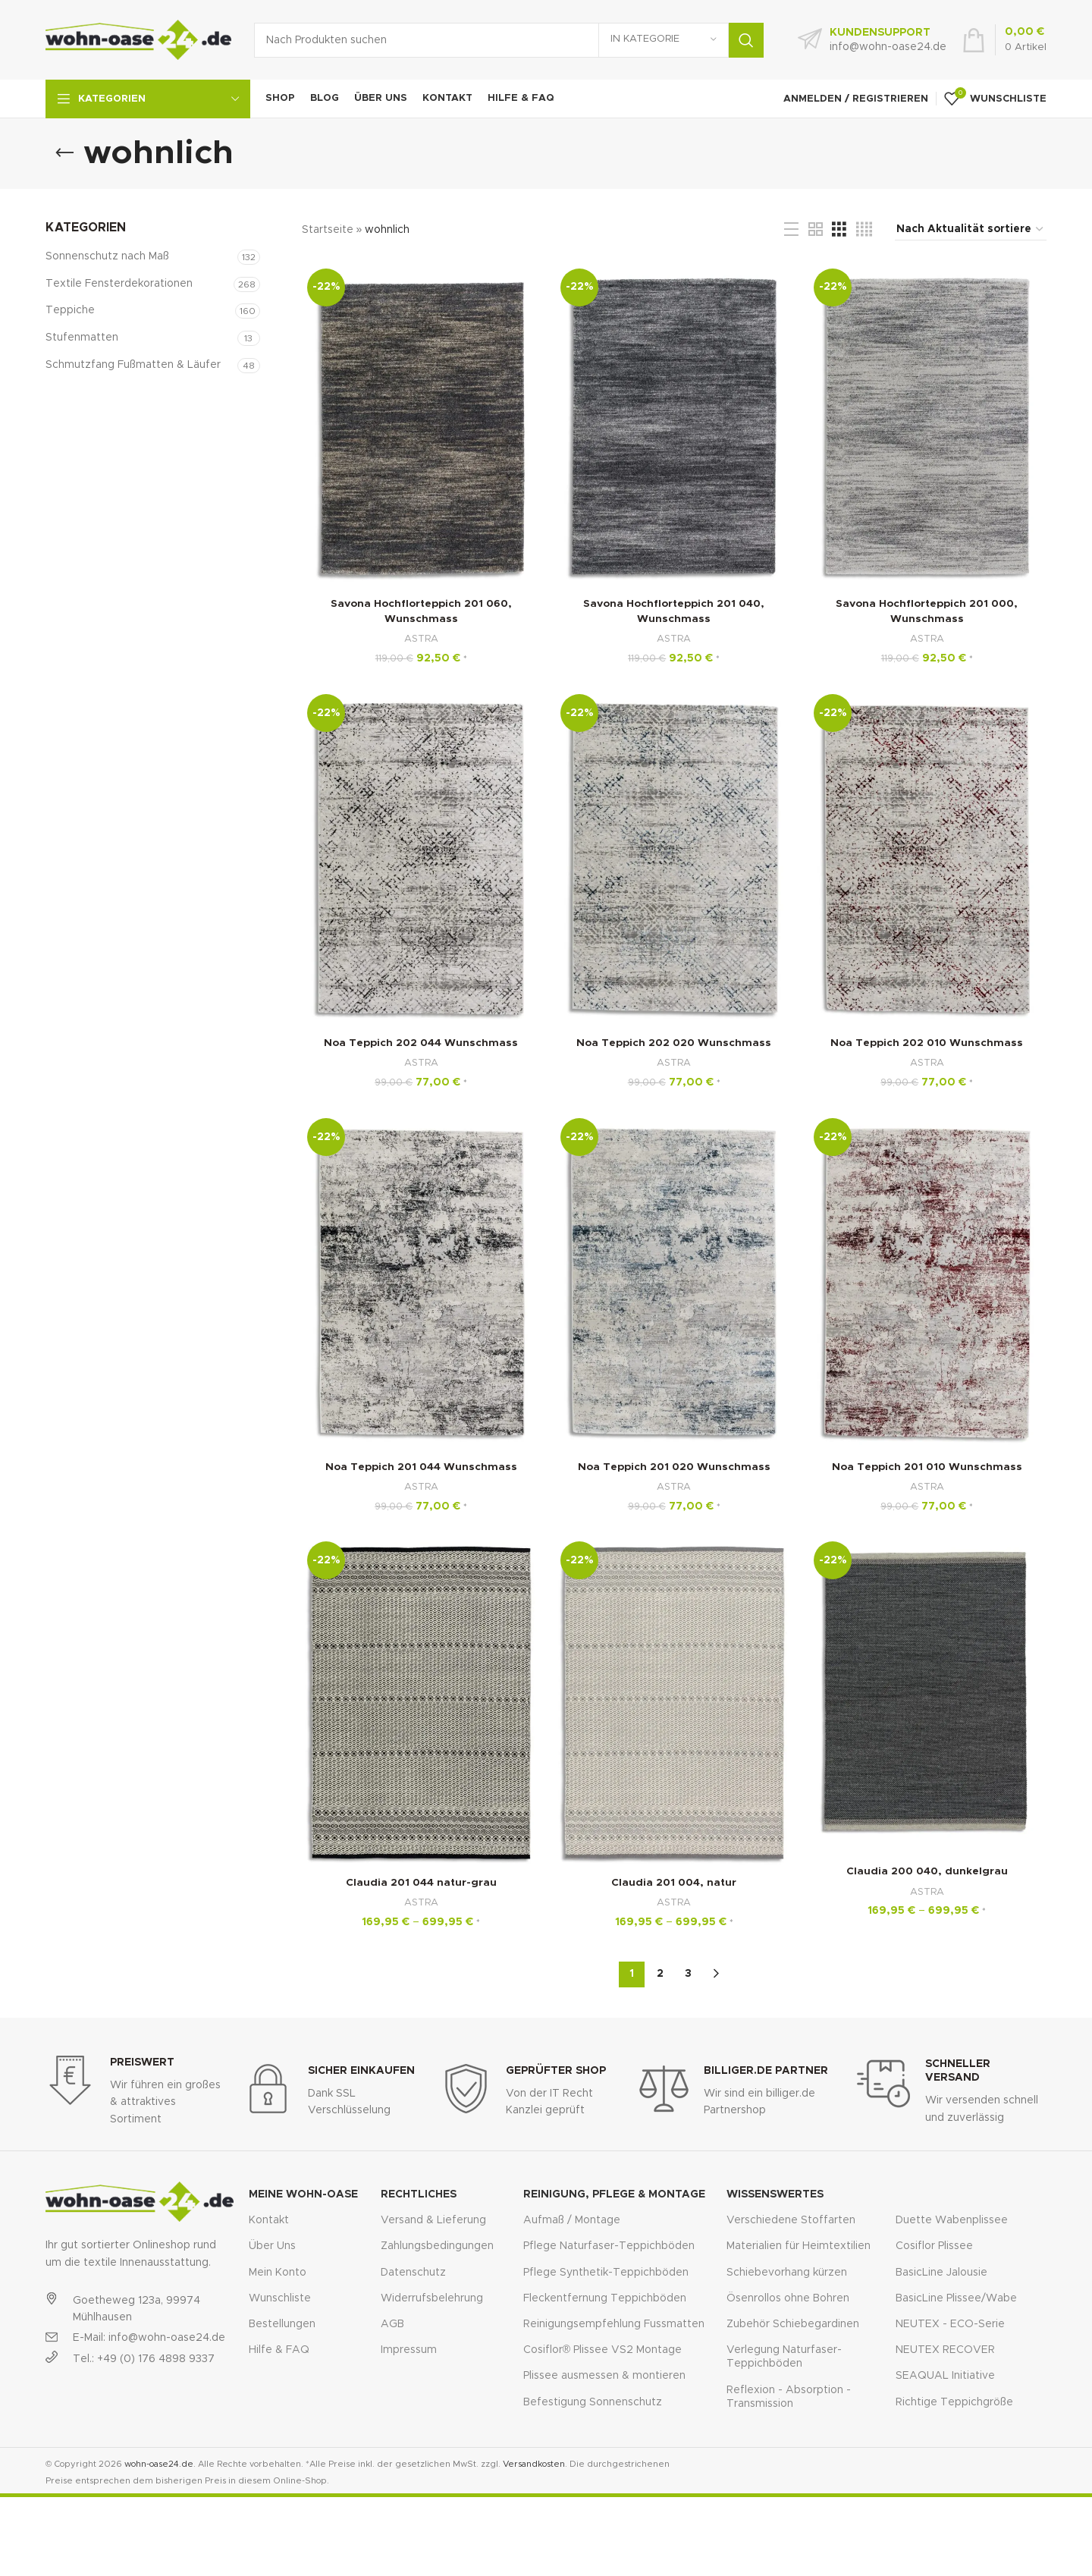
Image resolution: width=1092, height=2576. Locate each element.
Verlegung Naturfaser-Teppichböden (784, 2356)
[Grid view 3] (839, 230)
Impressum (409, 2349)
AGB (392, 2323)
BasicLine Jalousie (941, 2272)
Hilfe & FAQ (279, 2349)
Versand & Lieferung (433, 2219)
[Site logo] (138, 39)
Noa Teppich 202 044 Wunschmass (420, 1043)
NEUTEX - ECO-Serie (950, 2323)
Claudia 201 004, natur (674, 1884)
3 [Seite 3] (688, 1973)
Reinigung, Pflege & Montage (614, 2193)
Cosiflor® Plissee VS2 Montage (602, 2349)
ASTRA (420, 639)
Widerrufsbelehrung (432, 2297)
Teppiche (70, 310)
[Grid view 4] (864, 230)
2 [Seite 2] (660, 1973)
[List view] (791, 230)
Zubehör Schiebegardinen (792, 2323)
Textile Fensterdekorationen (119, 283)
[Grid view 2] (815, 230)
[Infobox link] (872, 40)
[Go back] (64, 153)
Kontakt (269, 2219)
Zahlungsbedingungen (437, 2245)
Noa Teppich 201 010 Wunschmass (927, 1467)
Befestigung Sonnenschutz (592, 2401)
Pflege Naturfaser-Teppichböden (609, 2245)
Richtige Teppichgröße (954, 2401)
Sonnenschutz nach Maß (107, 256)
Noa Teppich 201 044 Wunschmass (420, 1467)
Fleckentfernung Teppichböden (604, 2297)
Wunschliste (280, 2297)
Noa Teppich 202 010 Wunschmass (927, 1043)
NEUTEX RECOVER (945, 2349)
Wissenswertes (775, 2193)
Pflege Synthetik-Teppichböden (606, 2272)
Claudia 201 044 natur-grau (420, 1884)
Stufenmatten (82, 337)
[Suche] (509, 40)
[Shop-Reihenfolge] (970, 229)
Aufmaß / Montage (571, 2219)
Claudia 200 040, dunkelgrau (927, 1873)
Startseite (327, 230)
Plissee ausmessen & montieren (604, 2375)
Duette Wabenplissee (952, 2219)
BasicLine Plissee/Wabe (956, 2297)
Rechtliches (419, 2193)
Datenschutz (413, 2272)
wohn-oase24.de (158, 2463)
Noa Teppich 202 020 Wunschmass (674, 1043)
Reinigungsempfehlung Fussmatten (613, 2323)
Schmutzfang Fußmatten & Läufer (133, 365)
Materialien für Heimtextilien (798, 2245)
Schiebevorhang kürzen (786, 2272)
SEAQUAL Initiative (945, 2375)
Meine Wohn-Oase (303, 2193)
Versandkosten (534, 2463)
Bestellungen (282, 2323)
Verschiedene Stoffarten (790, 2219)
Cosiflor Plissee (934, 2245)
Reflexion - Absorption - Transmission (788, 2396)
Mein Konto (277, 2272)
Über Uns (272, 2245)
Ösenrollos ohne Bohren (787, 2297)
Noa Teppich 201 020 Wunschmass (674, 1467)
